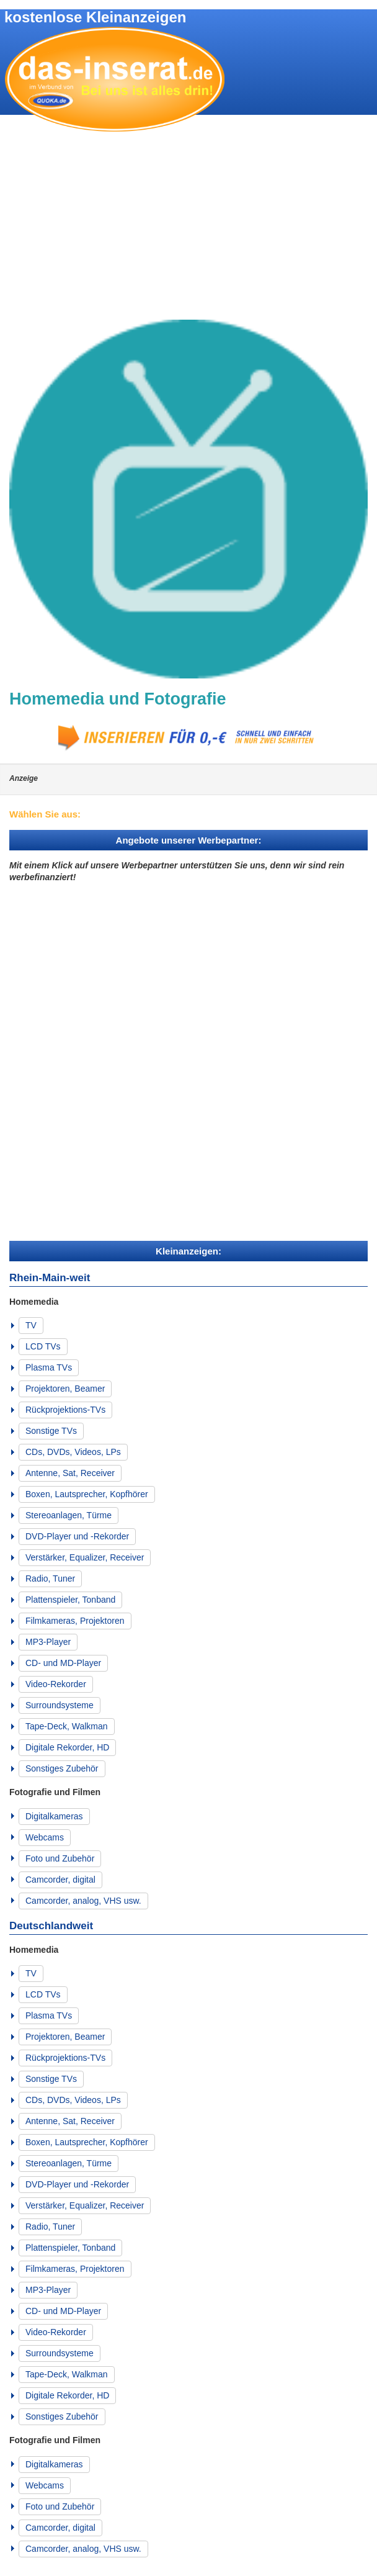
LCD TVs (43, 1346)
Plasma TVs (48, 1367)
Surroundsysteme (59, 1705)
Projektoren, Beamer (65, 1389)
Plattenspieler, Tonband (70, 1600)
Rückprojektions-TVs (65, 1410)
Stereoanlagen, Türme (68, 1515)
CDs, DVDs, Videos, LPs (73, 1452)
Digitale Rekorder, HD (67, 1747)
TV (31, 1325)
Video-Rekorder (55, 1684)
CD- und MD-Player (63, 1663)
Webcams (44, 1837)
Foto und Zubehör (59, 1858)
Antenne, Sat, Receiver (70, 1473)
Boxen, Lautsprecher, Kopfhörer (86, 1494)
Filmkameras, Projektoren (75, 1621)
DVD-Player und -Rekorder (77, 1536)
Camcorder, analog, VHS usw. (83, 1901)
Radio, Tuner (50, 1578)
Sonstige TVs (51, 1431)
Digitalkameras (54, 1816)
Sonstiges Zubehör (62, 1768)
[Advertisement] (188, 226)
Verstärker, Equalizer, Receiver (84, 1557)
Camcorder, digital (60, 1880)
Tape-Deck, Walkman (66, 1726)
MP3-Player (48, 1642)
